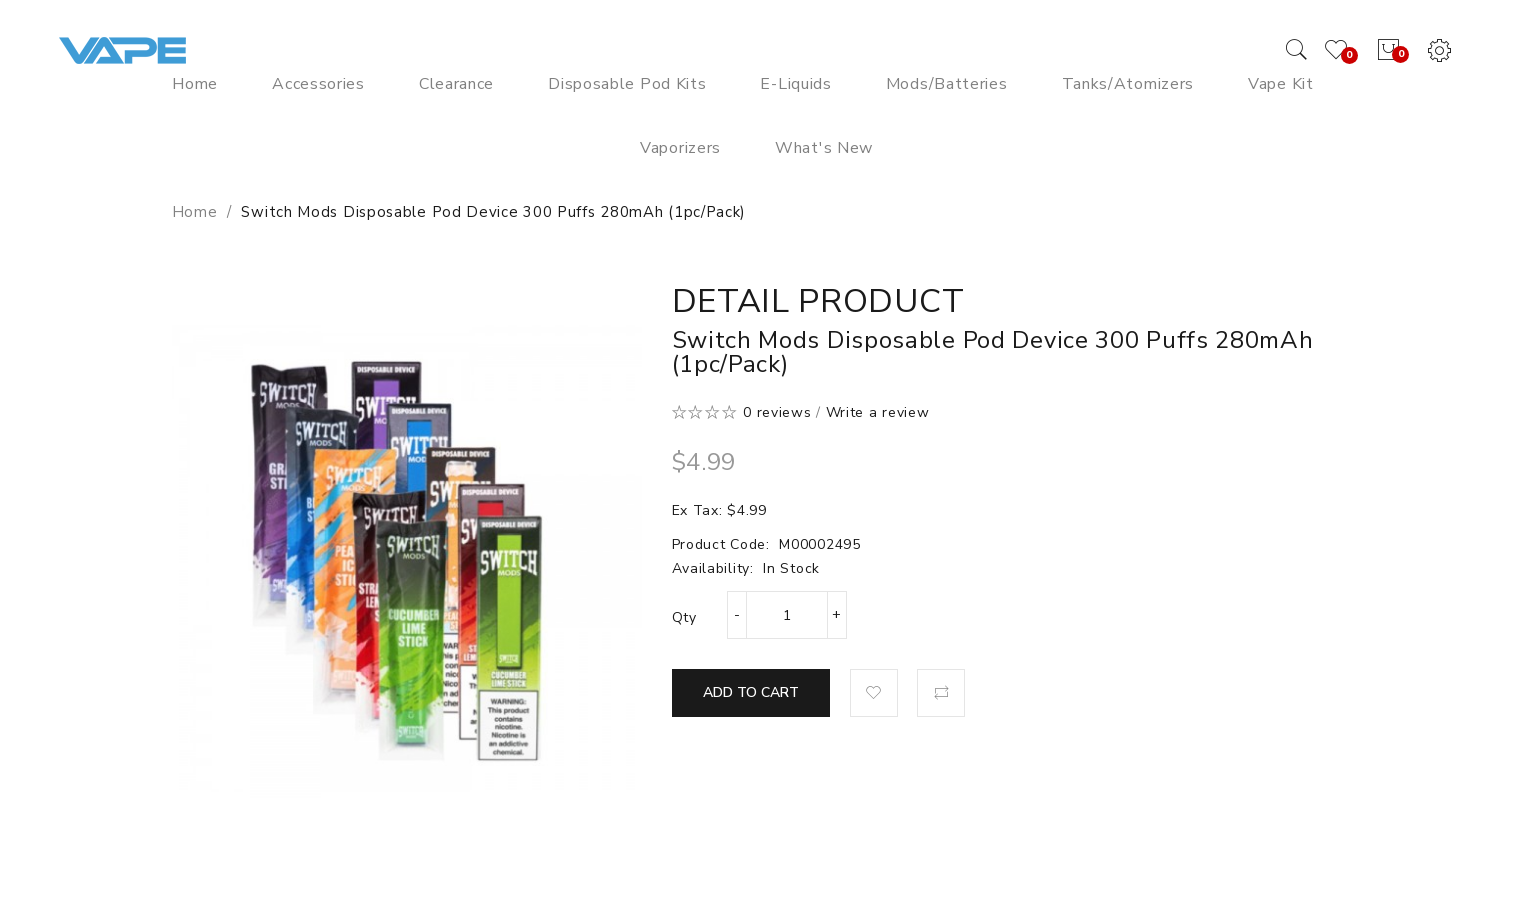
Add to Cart (751, 692)
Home (195, 212)
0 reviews (777, 412)
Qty (684, 617)
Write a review (878, 412)
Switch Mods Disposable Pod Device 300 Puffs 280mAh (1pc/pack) (493, 212)
